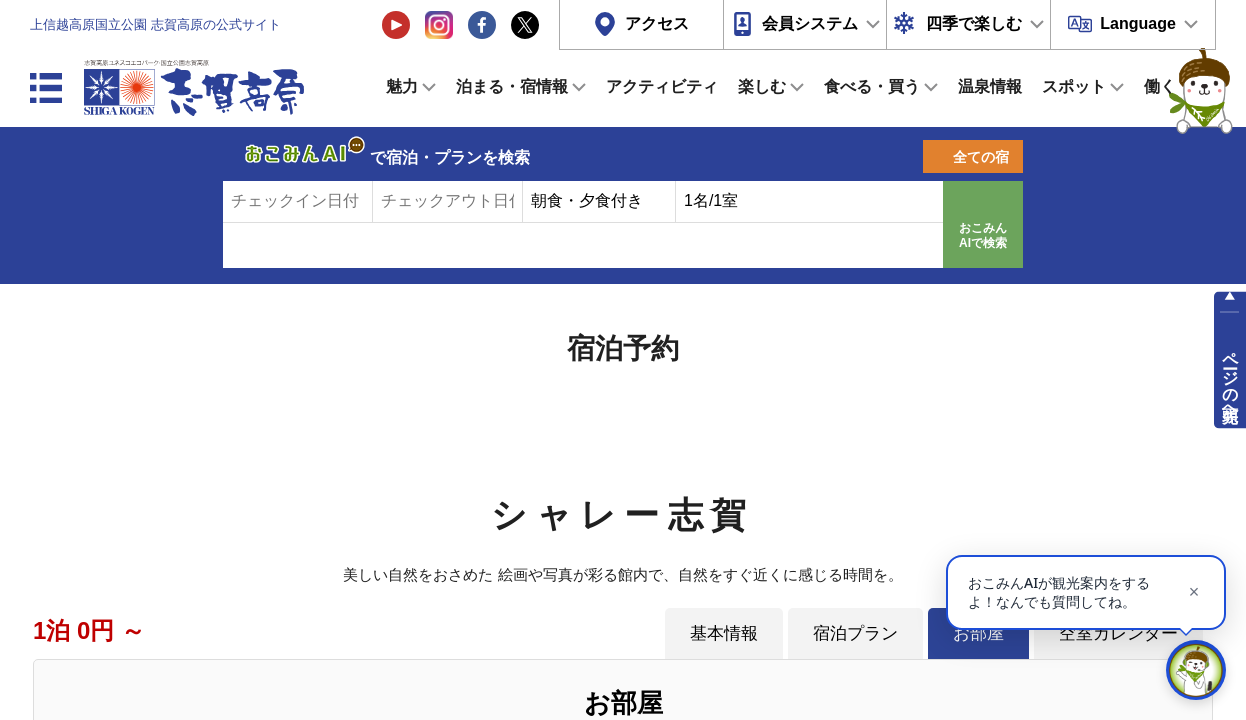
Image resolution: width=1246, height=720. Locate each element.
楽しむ (762, 86)
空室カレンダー (1118, 633)
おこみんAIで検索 (983, 236)
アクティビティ (662, 86)
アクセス (657, 23)
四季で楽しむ (974, 23)
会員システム (810, 23)
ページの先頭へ (1230, 378)
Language (1138, 23)
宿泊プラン (855, 633)
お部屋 (978, 633)
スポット (1074, 86)
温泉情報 (990, 86)
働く (1160, 86)
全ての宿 (981, 157)
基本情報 (724, 633)
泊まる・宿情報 (512, 86)
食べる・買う (872, 86)
